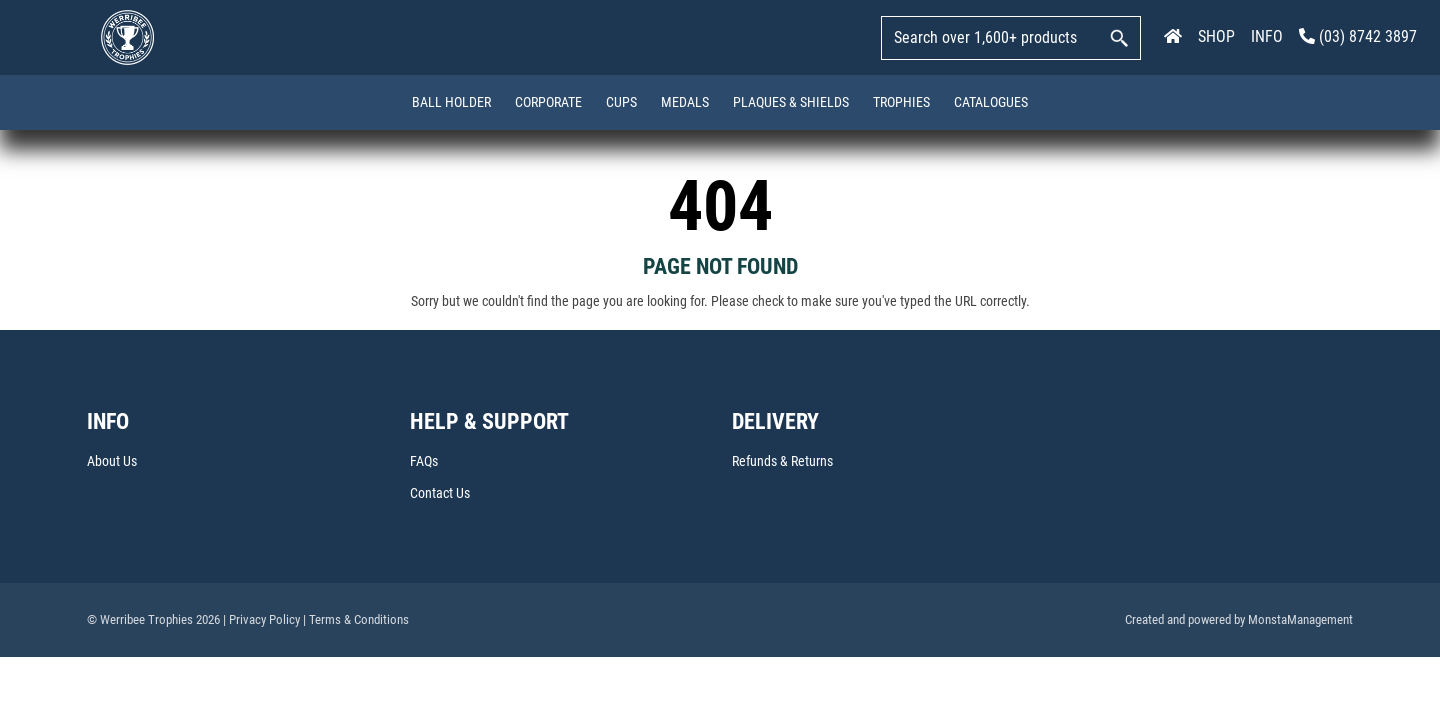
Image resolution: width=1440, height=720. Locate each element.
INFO (1267, 36)
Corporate (548, 102)
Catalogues (991, 102)
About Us (112, 462)
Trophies (901, 102)
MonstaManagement (1300, 620)
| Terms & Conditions (356, 620)
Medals (685, 102)
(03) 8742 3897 (1358, 36)
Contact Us (440, 494)
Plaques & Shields (791, 102)
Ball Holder (451, 102)
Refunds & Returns (782, 462)
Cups (621, 102)
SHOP (1216, 36)
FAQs (424, 462)
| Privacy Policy (261, 620)
